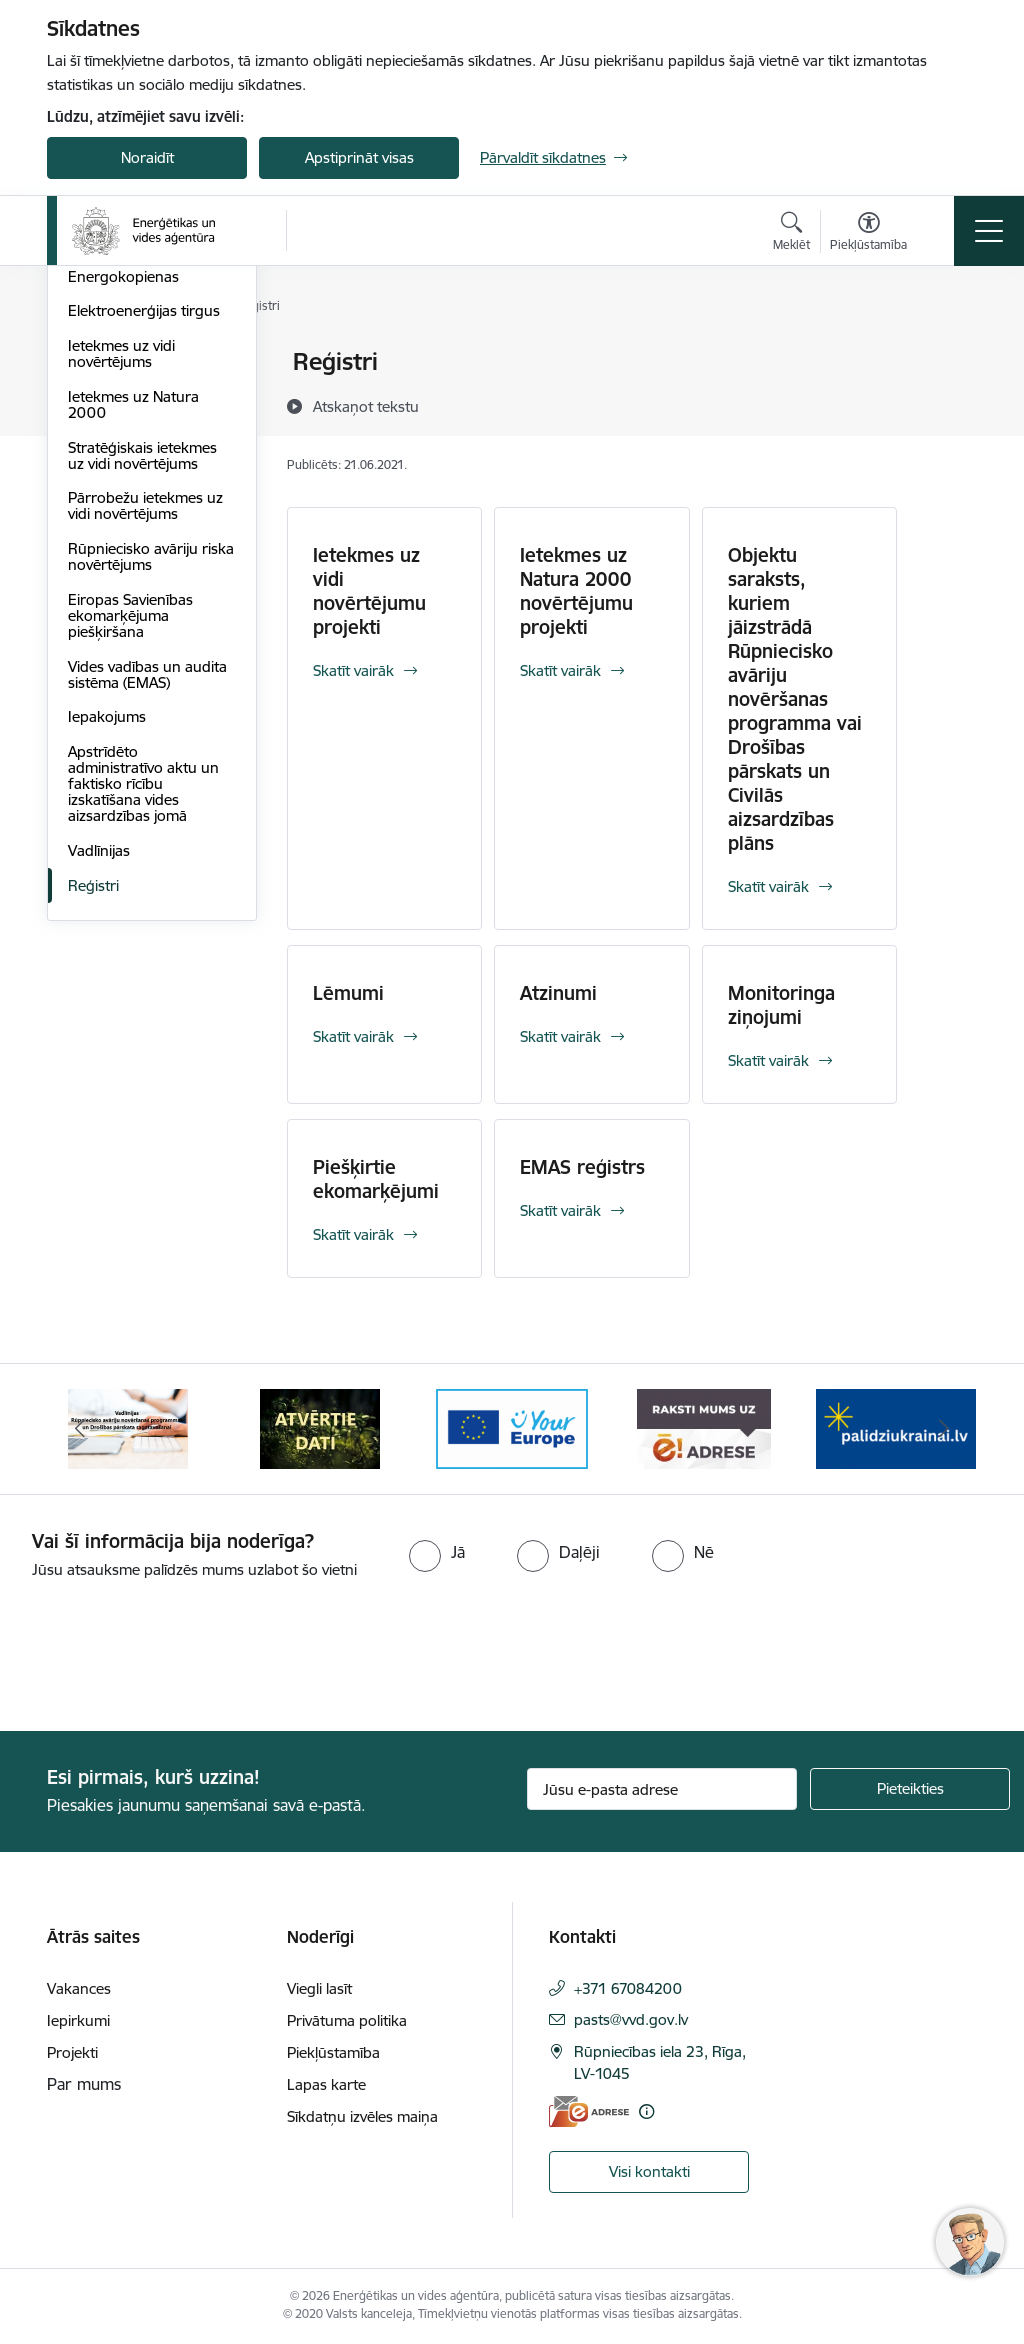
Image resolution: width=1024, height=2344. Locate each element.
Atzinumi (558, 993)
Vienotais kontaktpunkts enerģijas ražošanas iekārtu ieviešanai (150, 379)
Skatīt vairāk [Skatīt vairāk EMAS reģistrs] (560, 1210)
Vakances (79, 1988)
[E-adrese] (589, 2111)
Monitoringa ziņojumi (781, 1005)
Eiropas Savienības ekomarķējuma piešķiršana (130, 854)
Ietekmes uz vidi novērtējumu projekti (369, 591)
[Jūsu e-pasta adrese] (662, 1789)
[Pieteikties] (910, 1789)
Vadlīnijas (99, 1089)
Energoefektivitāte (130, 429)
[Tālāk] (944, 1429)
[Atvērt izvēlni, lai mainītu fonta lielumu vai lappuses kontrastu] (868, 234)
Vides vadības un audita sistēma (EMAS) (147, 913)
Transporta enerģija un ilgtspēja (145, 472)
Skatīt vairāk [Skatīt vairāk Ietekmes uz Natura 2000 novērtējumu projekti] (560, 670)
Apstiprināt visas (359, 157)
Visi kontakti (649, 2171)
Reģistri (93, 1124)
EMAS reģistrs (582, 1167)
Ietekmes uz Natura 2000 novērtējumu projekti (576, 591)
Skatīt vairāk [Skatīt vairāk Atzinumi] (560, 1036)
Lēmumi (348, 993)
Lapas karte (326, 2084)
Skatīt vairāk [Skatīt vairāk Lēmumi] (353, 1036)
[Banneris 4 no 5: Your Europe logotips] (512, 1427)
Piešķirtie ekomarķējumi (376, 1179)
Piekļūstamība (333, 2052)
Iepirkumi (78, 2020)
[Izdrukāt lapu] (949, 353)
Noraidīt (147, 157)
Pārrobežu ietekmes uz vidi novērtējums (145, 745)
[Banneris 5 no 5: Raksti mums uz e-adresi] (703, 1427)
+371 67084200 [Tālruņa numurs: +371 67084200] (628, 1988)
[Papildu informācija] (646, 2111)
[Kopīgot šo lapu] (949, 403)
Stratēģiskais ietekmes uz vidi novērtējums (142, 694)
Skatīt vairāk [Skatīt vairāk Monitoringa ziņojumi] (768, 1060)
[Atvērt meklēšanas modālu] (791, 234)
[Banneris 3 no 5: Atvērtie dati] (320, 1427)
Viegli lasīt (319, 1988)
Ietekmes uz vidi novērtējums (121, 592)
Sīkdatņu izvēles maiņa (362, 2116)
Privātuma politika (347, 2020)
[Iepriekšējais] (80, 1429)
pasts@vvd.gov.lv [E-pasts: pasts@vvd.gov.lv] (631, 2019)
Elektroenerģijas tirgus (144, 550)
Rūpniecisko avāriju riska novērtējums (151, 795)
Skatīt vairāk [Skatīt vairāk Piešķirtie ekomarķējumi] (353, 1234)
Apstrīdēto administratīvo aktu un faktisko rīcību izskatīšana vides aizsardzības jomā (143, 1022)
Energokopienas (123, 515)
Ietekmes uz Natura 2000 (133, 643)
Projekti (72, 2052)
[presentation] (167, 1657)
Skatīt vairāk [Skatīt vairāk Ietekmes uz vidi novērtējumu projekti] (353, 670)
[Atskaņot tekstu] (366, 406)
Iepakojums (107, 956)
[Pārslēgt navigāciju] (989, 231)
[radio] (437, 1552)
